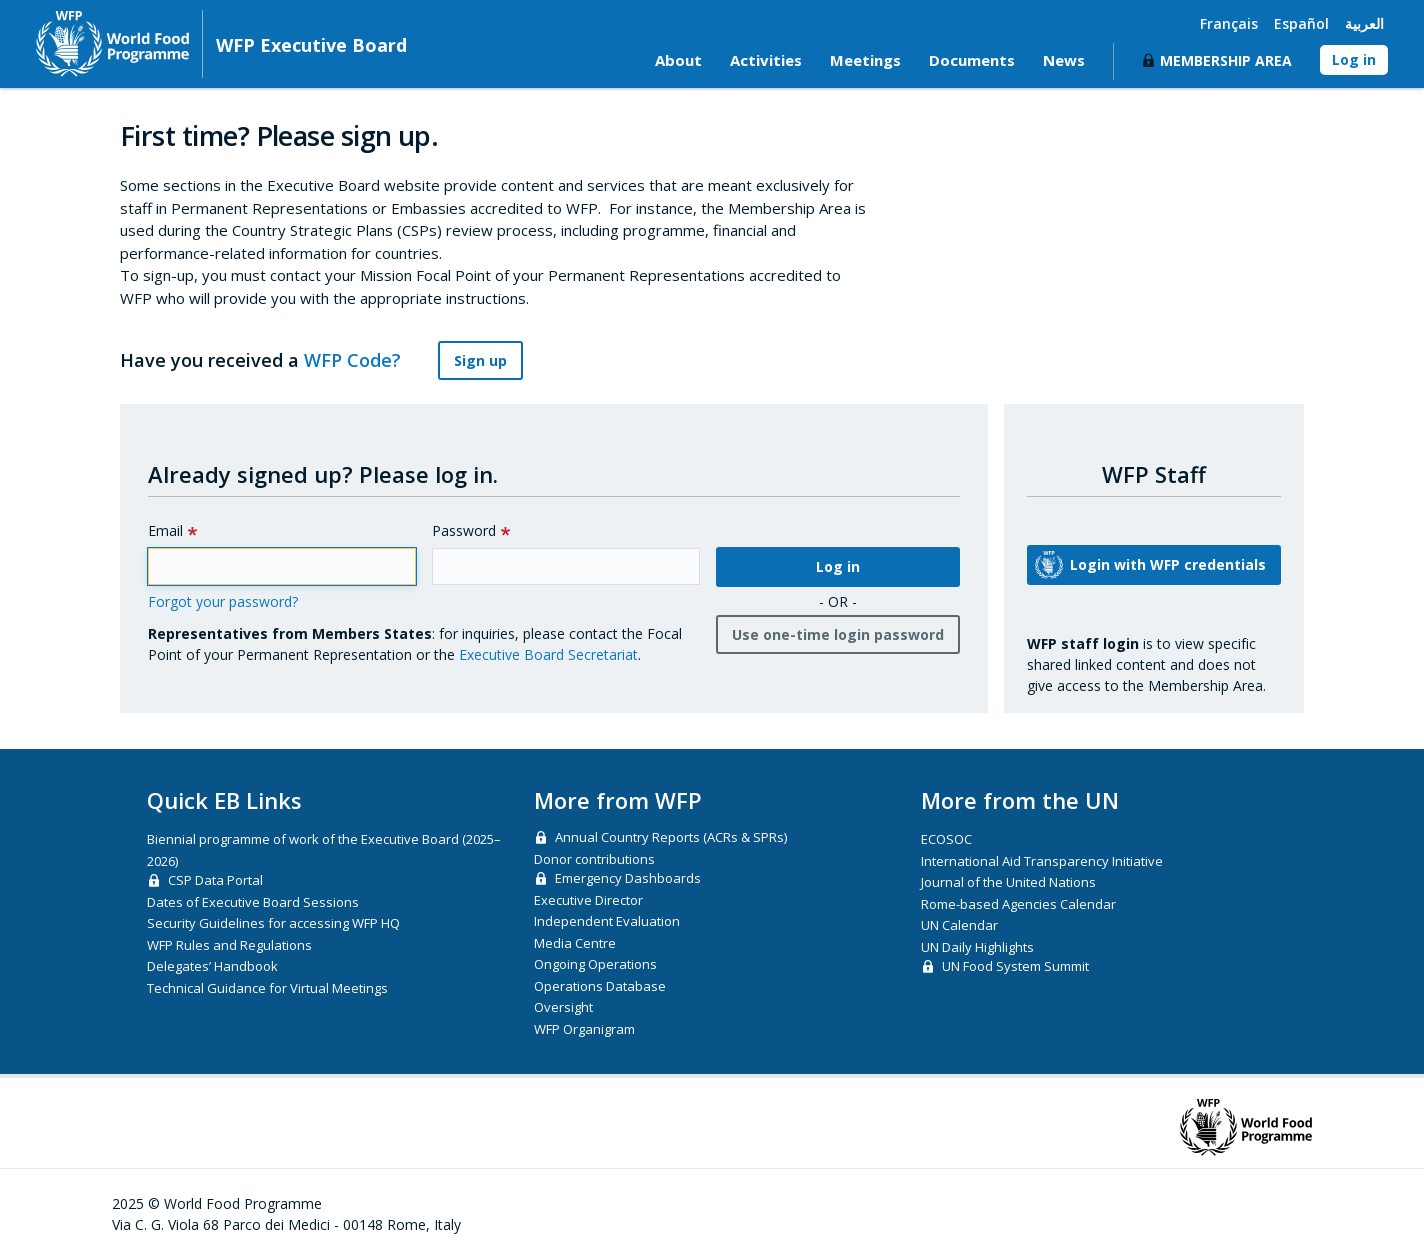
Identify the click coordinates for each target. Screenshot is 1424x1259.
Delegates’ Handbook (212, 966)
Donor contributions (594, 859)
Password (464, 530)
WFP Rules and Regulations (229, 945)
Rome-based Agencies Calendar (1018, 904)
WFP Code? (364, 360)
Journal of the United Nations (1008, 882)
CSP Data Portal (215, 880)
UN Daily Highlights (977, 947)
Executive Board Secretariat (548, 654)
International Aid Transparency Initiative (1042, 861)
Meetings (865, 60)
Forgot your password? (223, 601)
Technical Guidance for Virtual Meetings (267, 988)
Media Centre (575, 943)
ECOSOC (946, 839)
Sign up (480, 360)
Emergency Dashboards (628, 878)
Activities (766, 60)
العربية (1364, 23)
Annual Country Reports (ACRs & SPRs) (671, 837)
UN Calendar (959, 925)
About (678, 60)
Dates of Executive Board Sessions (253, 902)
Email (165, 530)
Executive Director (588, 900)
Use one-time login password (838, 634)
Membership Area (1226, 60)
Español (1301, 23)
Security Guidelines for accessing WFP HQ (273, 923)
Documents (972, 60)
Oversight (563, 1007)
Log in (1354, 59)
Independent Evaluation (607, 921)
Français (1229, 23)
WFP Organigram (584, 1029)
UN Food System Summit (1015, 966)
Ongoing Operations (595, 964)
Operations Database (600, 986)
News (1064, 60)
